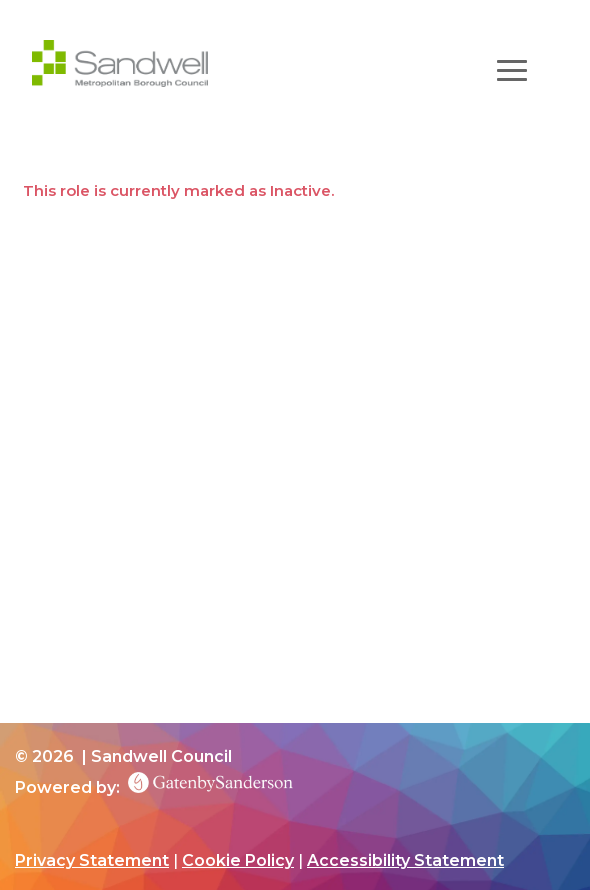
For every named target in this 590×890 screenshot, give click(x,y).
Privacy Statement (92, 860)
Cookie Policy (238, 860)
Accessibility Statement (405, 860)
